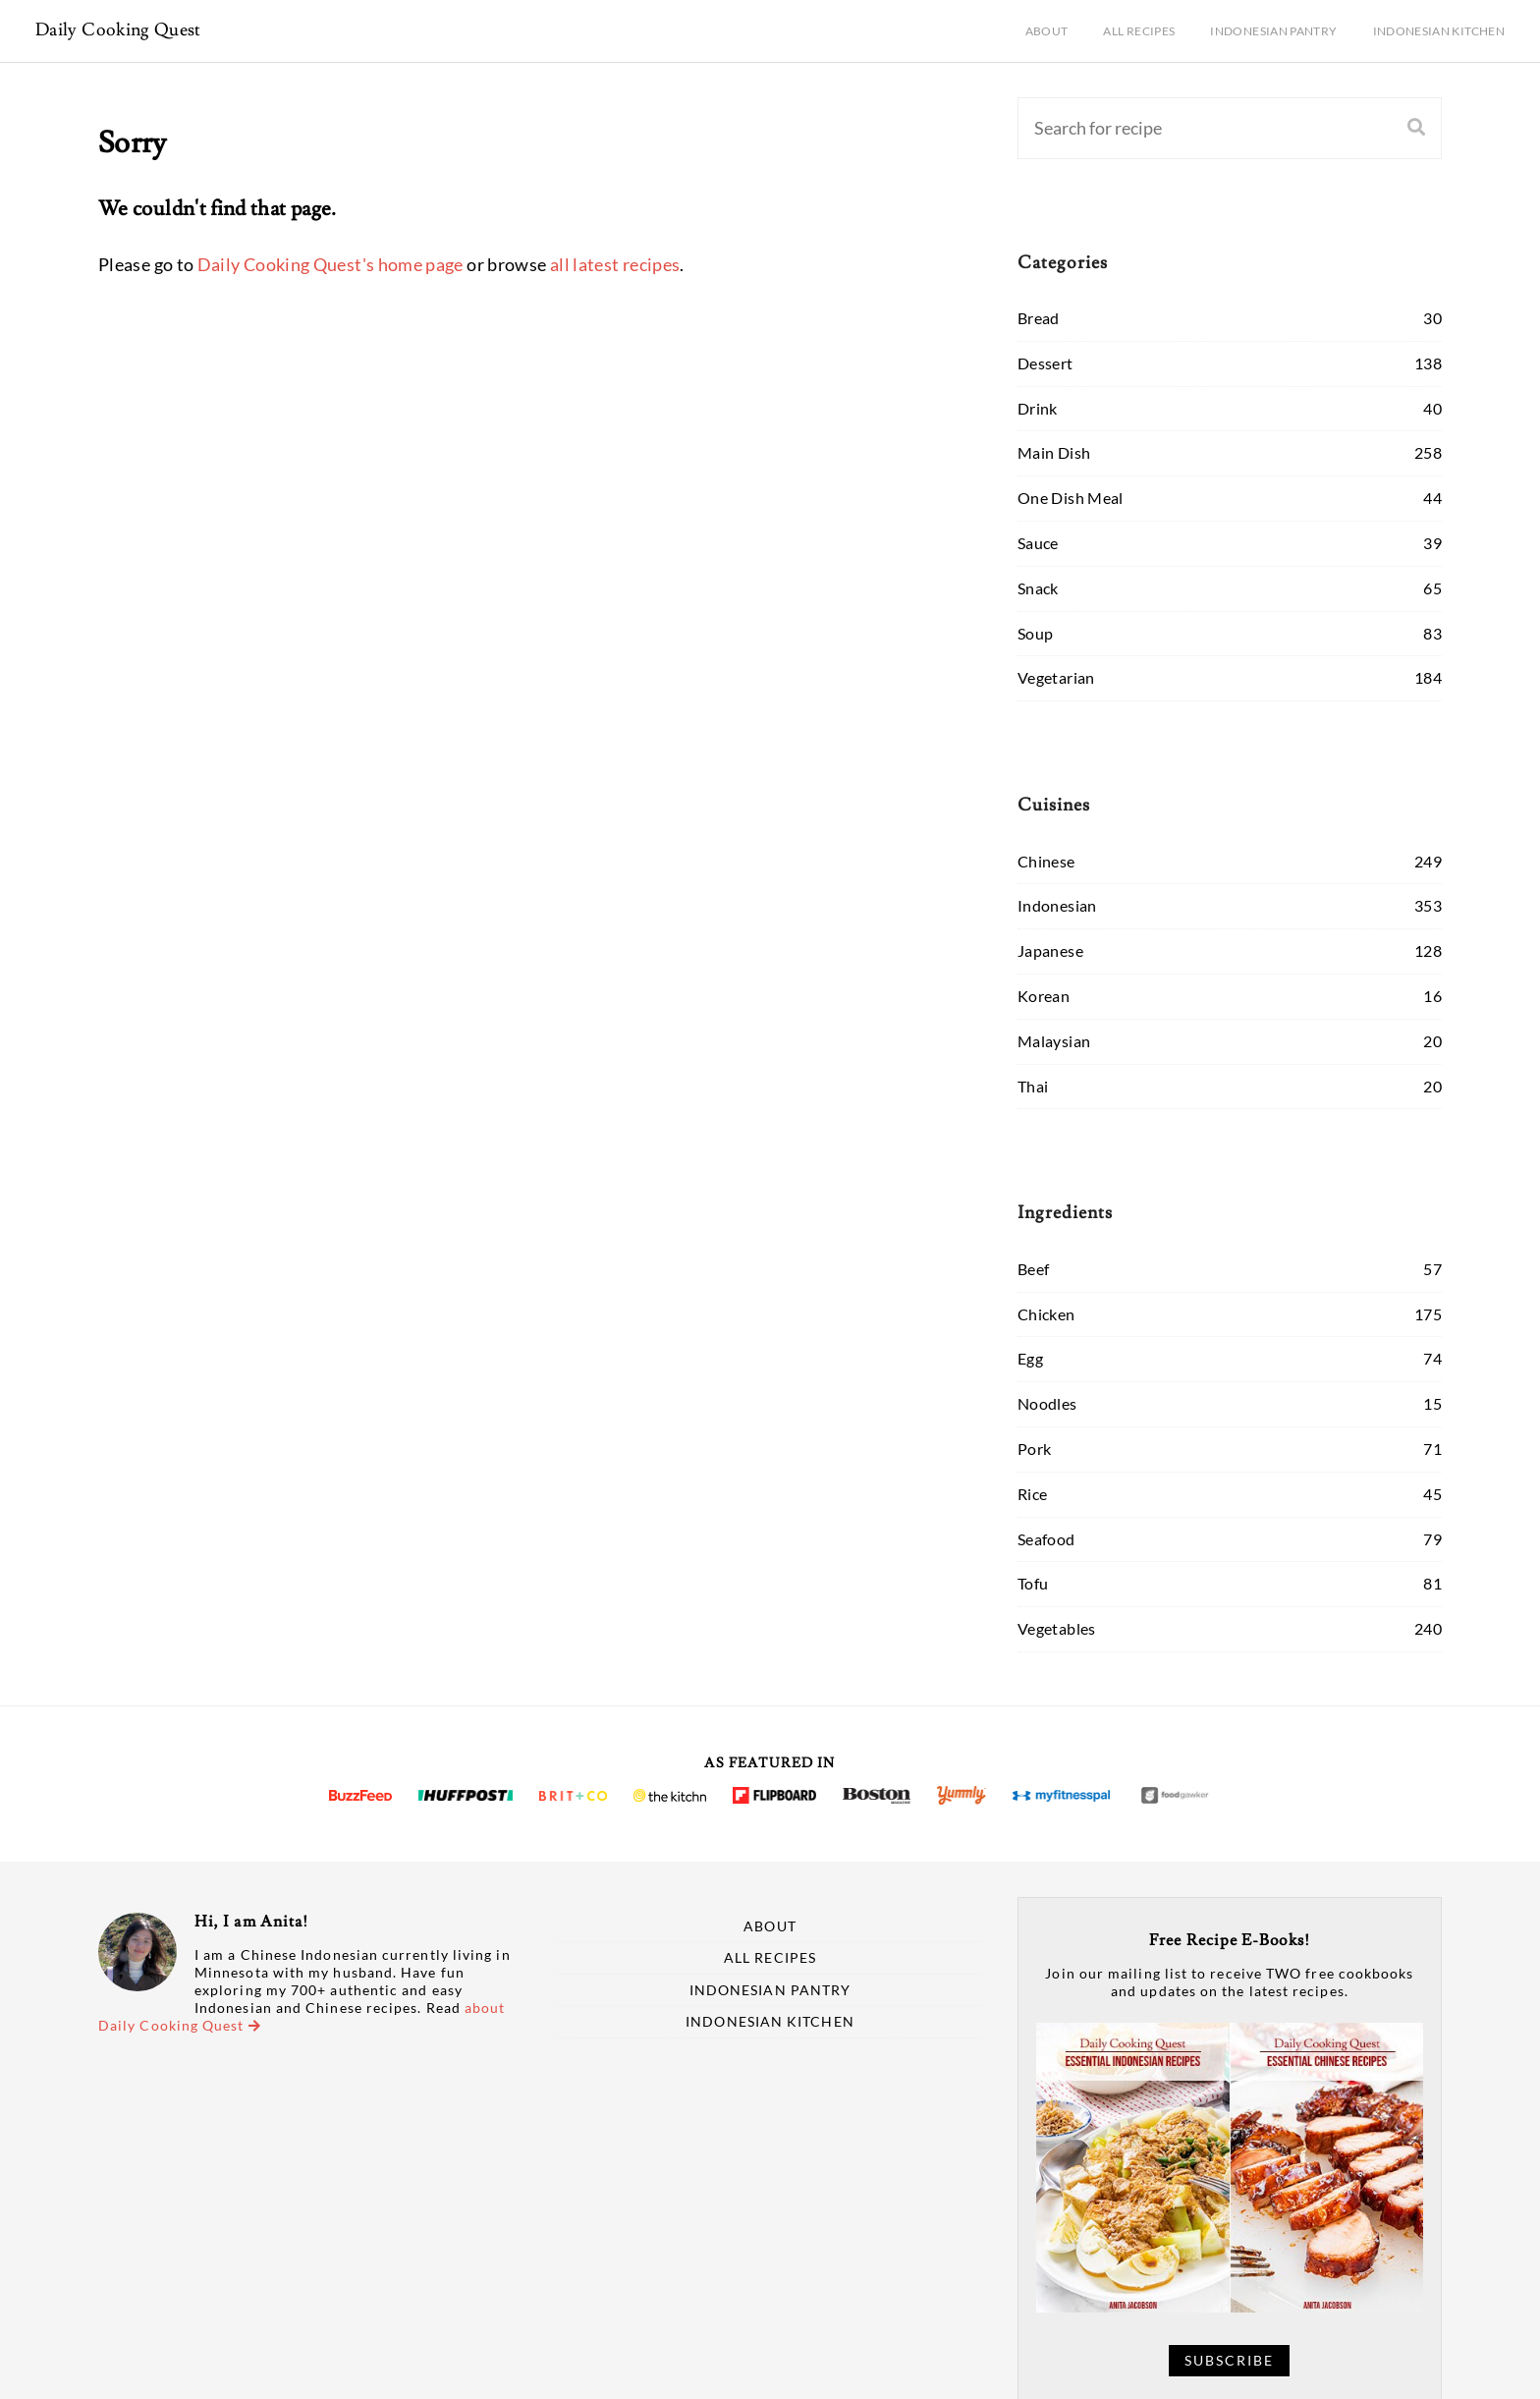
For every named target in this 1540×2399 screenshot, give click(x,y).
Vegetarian (1056, 677)
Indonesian (1057, 905)
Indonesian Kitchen (1439, 31)
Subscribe (1229, 2361)
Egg (1030, 1358)
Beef (1033, 1268)
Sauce (1038, 542)
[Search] (1181, 128)
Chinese (1046, 861)
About (1047, 31)
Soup (1035, 633)
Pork (1034, 1448)
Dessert (1045, 363)
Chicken (1046, 1314)
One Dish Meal (1071, 497)
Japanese (1050, 950)
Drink (1038, 408)
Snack (1038, 588)
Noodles (1047, 1403)
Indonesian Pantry (1273, 31)
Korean (1044, 995)
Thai (1033, 1086)
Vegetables (1057, 1628)
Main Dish (1054, 452)
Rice (1032, 1493)
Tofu (1033, 1583)
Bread (1039, 317)
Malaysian (1054, 1041)
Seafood (1046, 1539)
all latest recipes (615, 264)
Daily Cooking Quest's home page (330, 264)
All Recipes (1139, 31)
